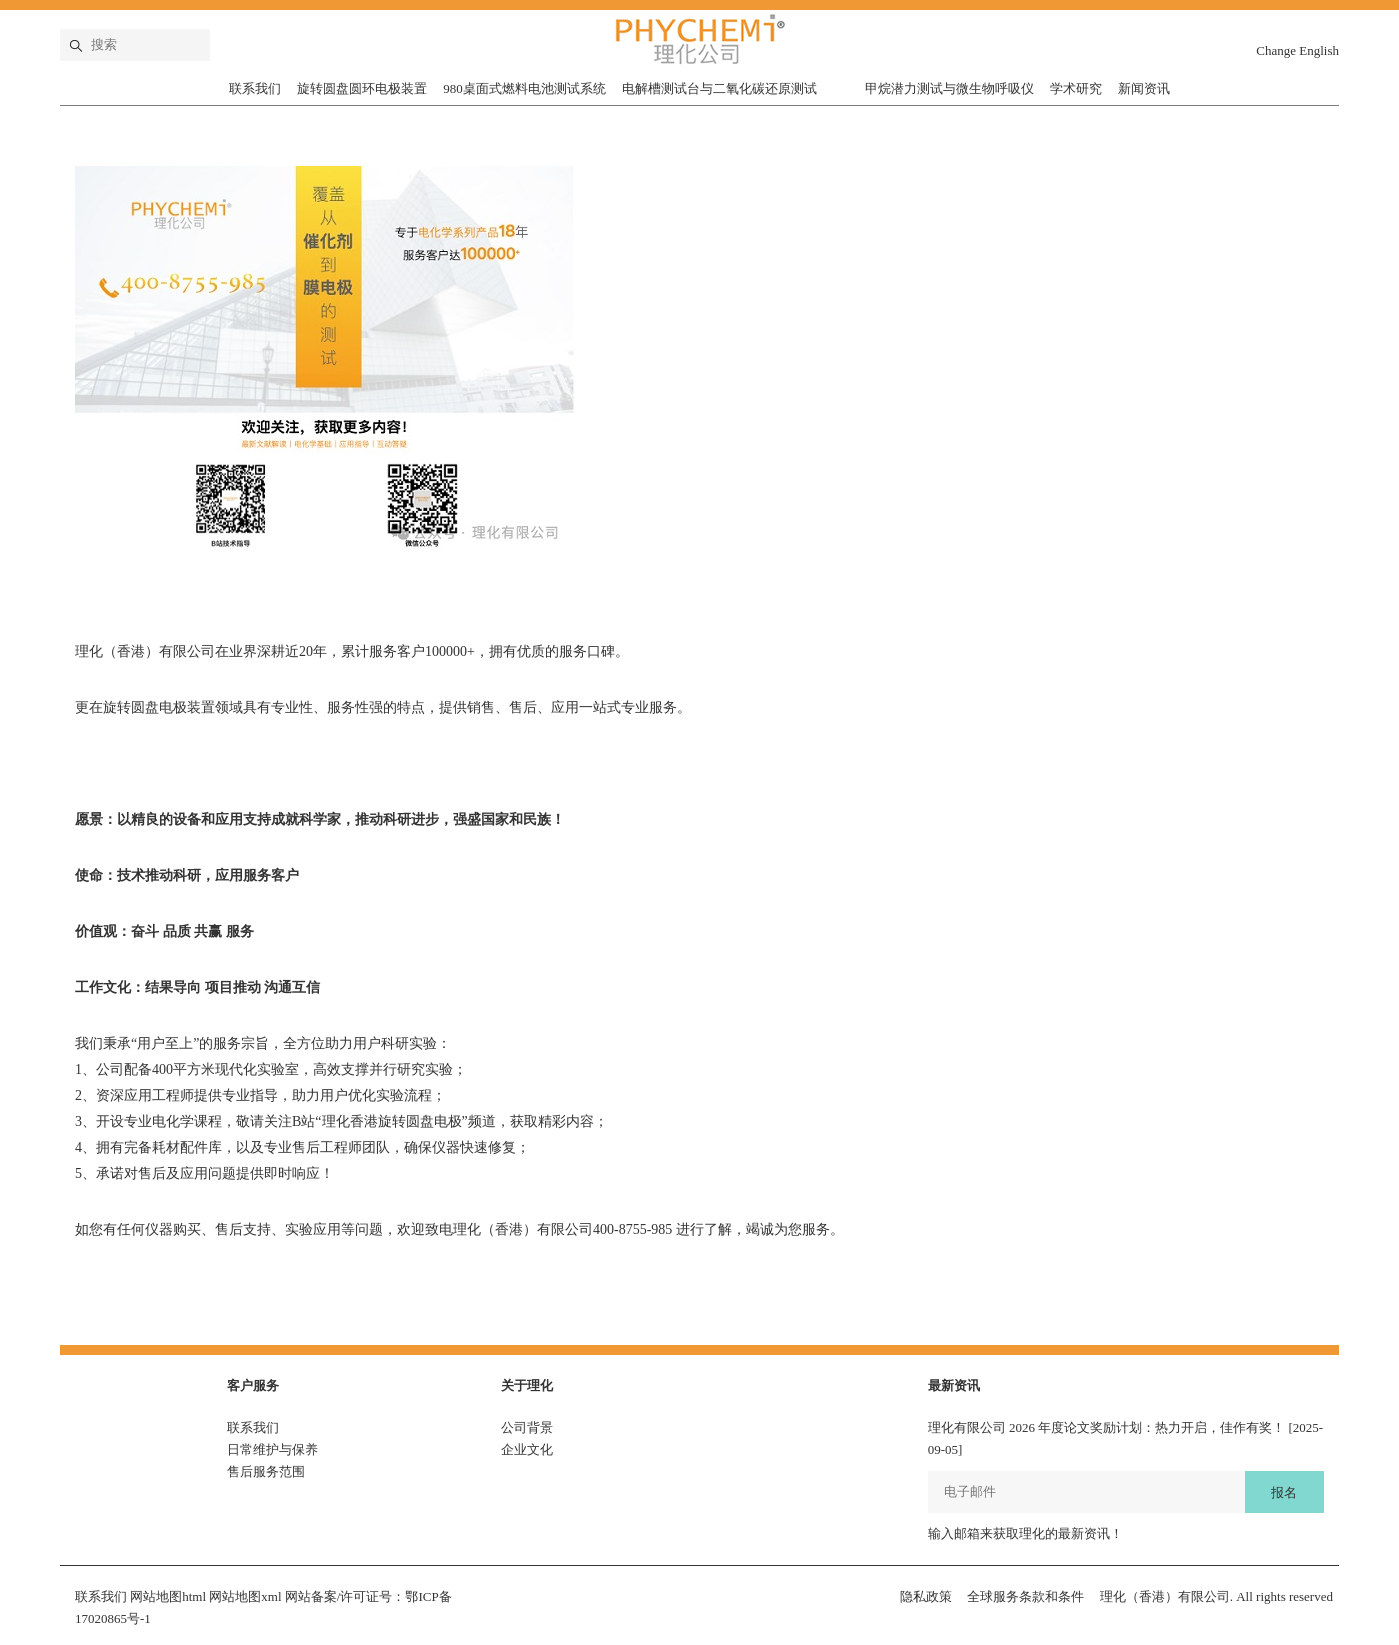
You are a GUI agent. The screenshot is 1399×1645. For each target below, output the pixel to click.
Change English (1297, 50)
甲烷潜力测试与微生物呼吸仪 (949, 88)
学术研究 (1076, 88)
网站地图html (168, 1596)
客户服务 (253, 1385)
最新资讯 (954, 1385)
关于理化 (527, 1385)
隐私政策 (926, 1596)
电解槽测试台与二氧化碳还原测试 (719, 88)
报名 (1284, 1492)
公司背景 (527, 1427)
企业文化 (527, 1449)
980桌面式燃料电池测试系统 (524, 88)
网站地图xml (245, 1596)
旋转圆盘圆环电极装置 (362, 88)
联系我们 (255, 88)
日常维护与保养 (272, 1449)
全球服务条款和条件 (1025, 1596)
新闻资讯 (1144, 88)
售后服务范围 (266, 1471)
